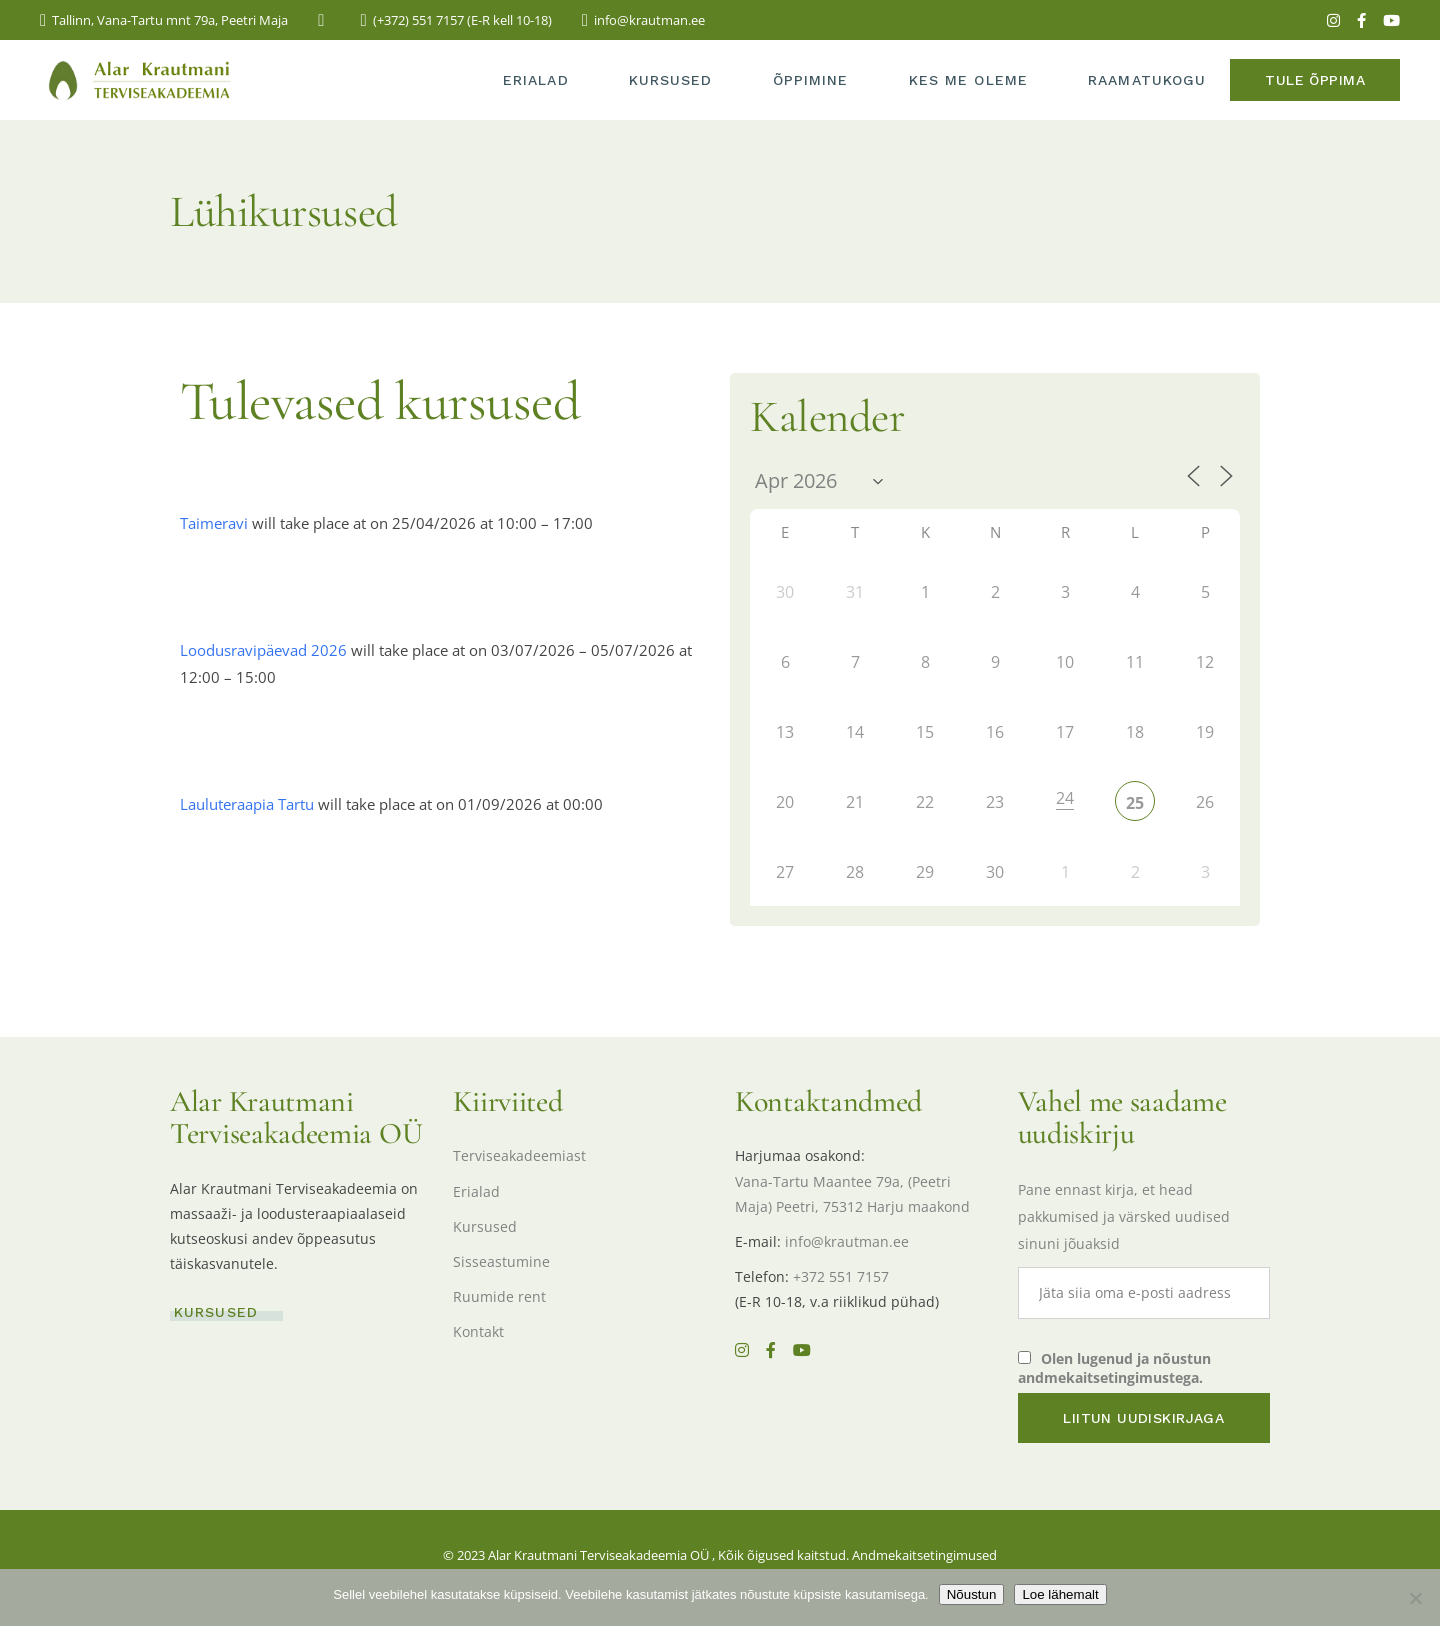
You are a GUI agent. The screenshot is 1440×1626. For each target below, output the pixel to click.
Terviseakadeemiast (519, 1155)
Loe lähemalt (1060, 1594)
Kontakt (478, 1331)
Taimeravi (214, 523)
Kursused (485, 1226)
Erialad (476, 1191)
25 (1135, 803)
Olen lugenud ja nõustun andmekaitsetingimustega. (1114, 1368)
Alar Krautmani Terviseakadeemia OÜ (598, 1555)
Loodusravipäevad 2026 (263, 650)
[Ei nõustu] (1415, 1598)
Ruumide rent (499, 1296)
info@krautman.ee (847, 1241)
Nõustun (972, 1594)
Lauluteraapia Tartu (247, 804)
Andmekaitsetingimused (924, 1555)
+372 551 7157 (841, 1276)
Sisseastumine (501, 1261)
